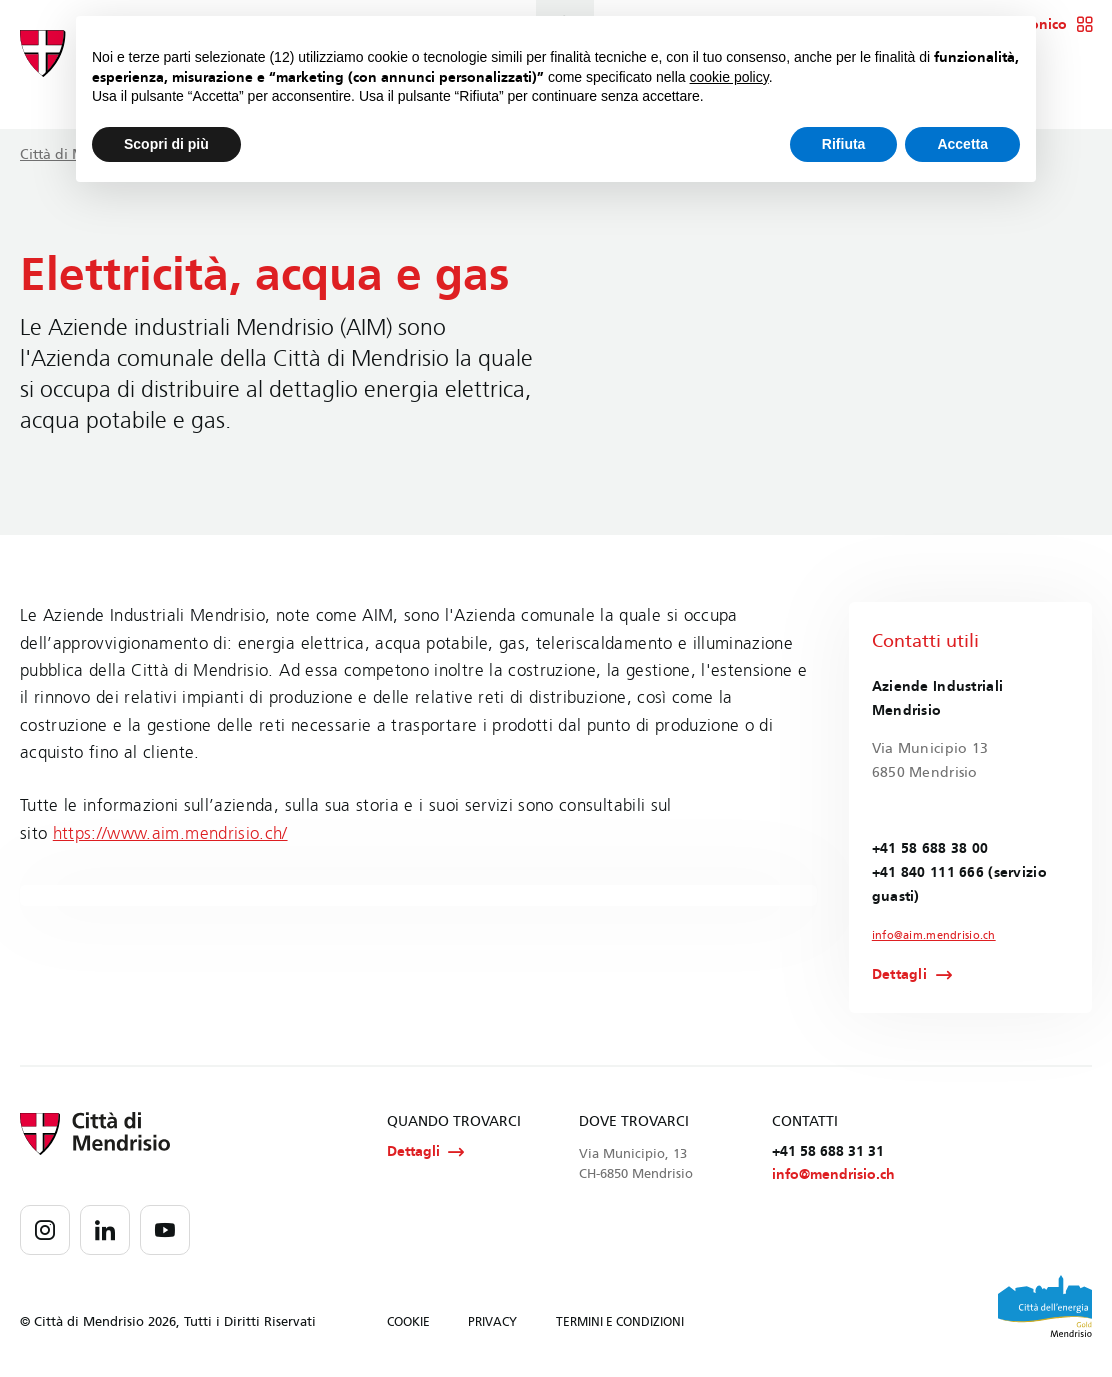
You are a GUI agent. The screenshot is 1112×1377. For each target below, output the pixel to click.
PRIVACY (492, 1326)
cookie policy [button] (729, 77)
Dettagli (899, 977)
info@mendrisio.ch (833, 1178)
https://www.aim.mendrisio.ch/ (170, 833)
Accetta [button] (962, 144)
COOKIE (408, 1326)
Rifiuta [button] (844, 144)
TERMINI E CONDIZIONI (620, 1326)
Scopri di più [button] (166, 144)
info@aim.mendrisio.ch (929, 936)
